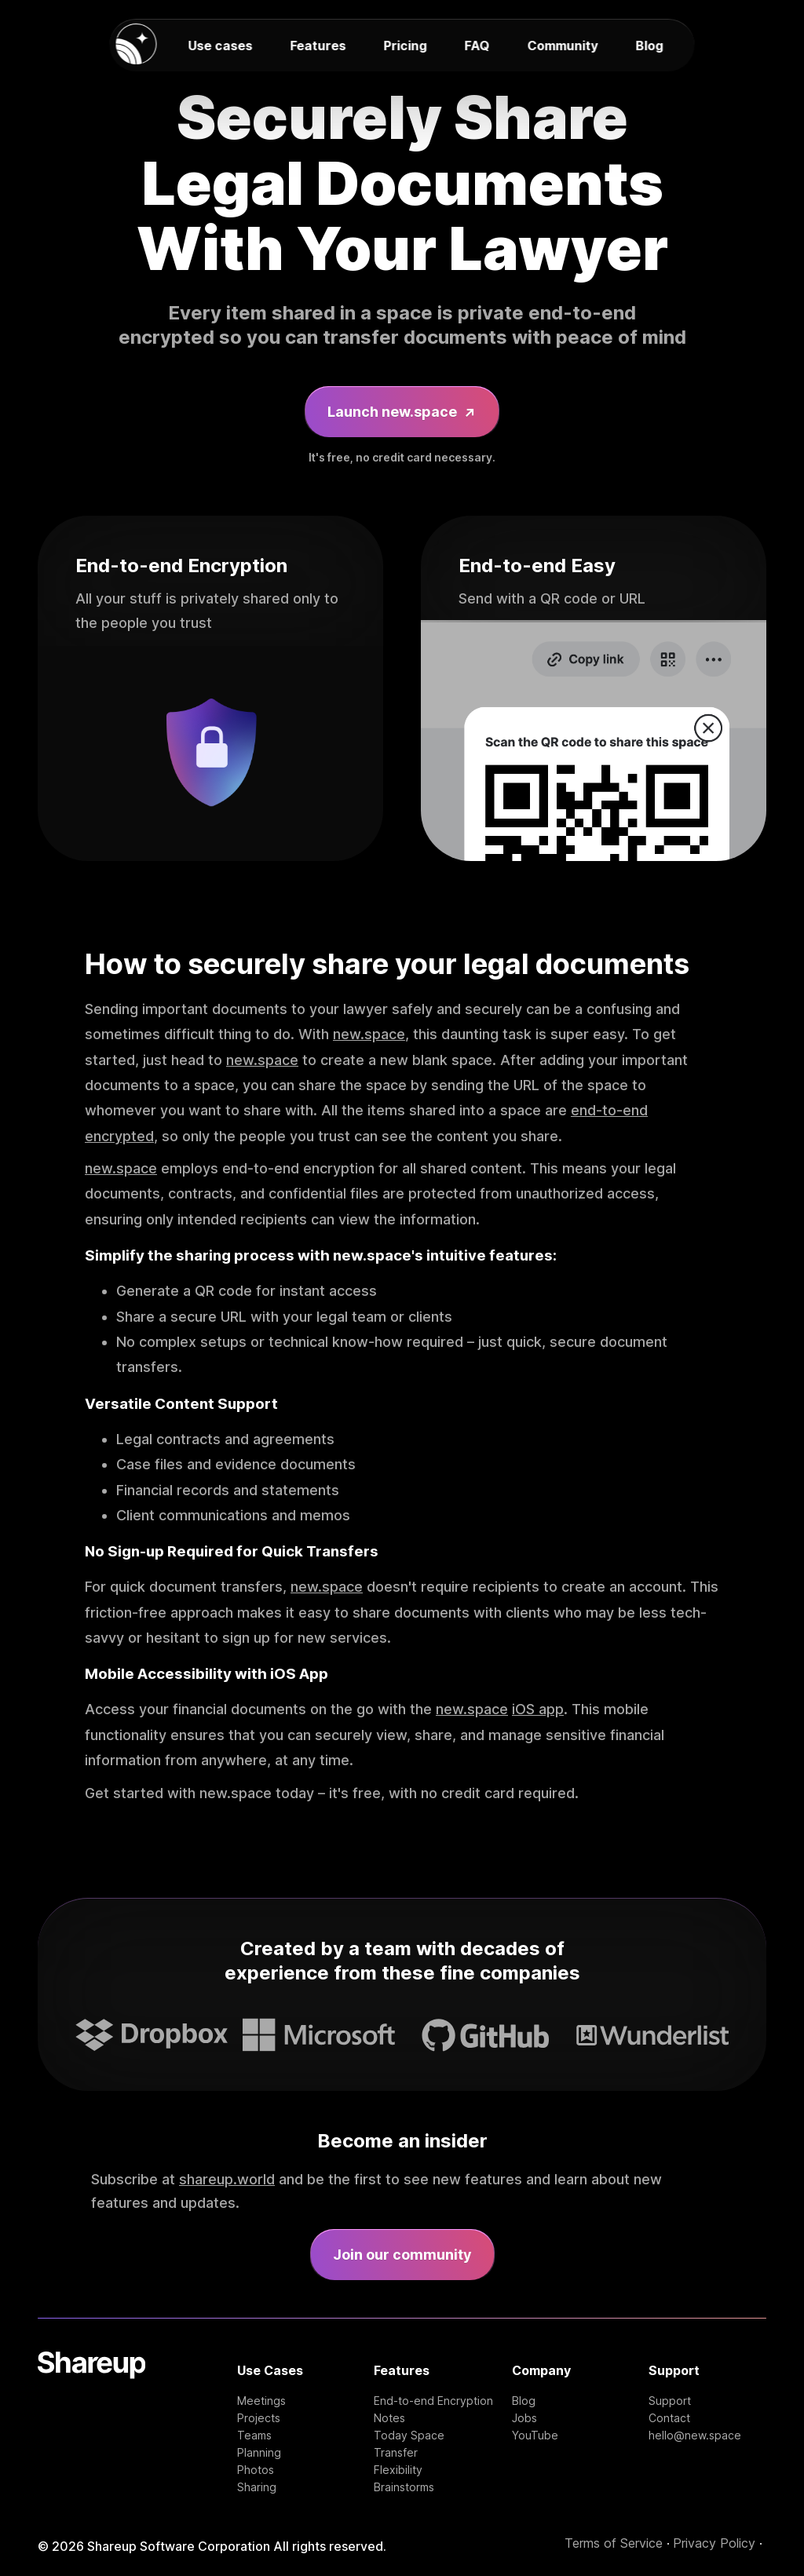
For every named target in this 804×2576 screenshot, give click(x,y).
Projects (258, 2418)
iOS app (538, 1709)
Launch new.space (402, 412)
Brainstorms (404, 2487)
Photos (255, 2470)
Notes (389, 2418)
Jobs (524, 2418)
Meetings (261, 2401)
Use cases (220, 45)
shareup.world (227, 2179)
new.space (369, 1034)
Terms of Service (614, 2543)
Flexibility (398, 2470)
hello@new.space (695, 2435)
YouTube (535, 2435)
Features (318, 45)
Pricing (405, 45)
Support (670, 2401)
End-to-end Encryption (433, 2401)
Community (563, 45)
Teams (254, 2435)
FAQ (477, 45)
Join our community (402, 2254)
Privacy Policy (714, 2543)
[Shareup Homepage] (91, 2423)
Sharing (256, 2487)
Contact (669, 2418)
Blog (649, 45)
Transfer (396, 2452)
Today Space (409, 2435)
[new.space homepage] (136, 45)
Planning (259, 2452)
